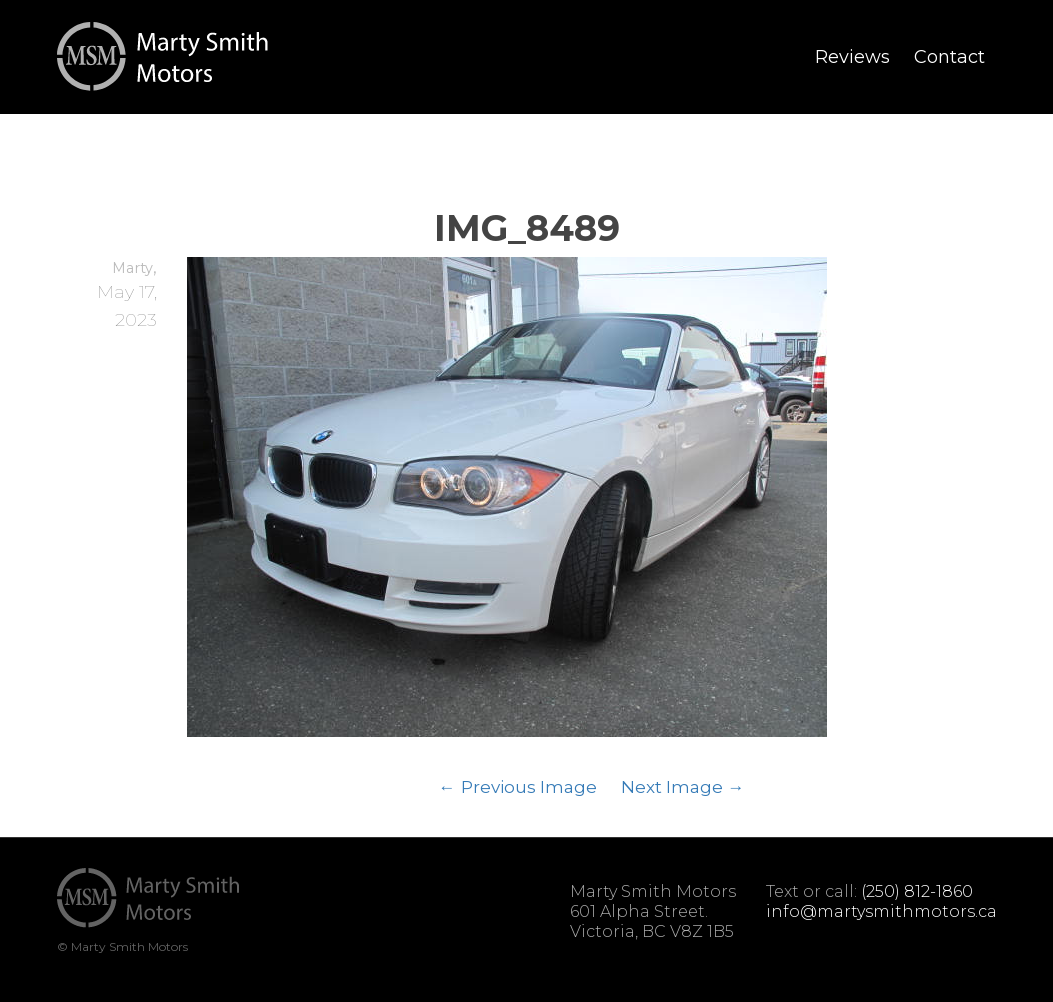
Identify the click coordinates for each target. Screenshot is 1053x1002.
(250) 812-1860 (917, 891)
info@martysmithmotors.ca (881, 911)
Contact (949, 57)
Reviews (852, 57)
